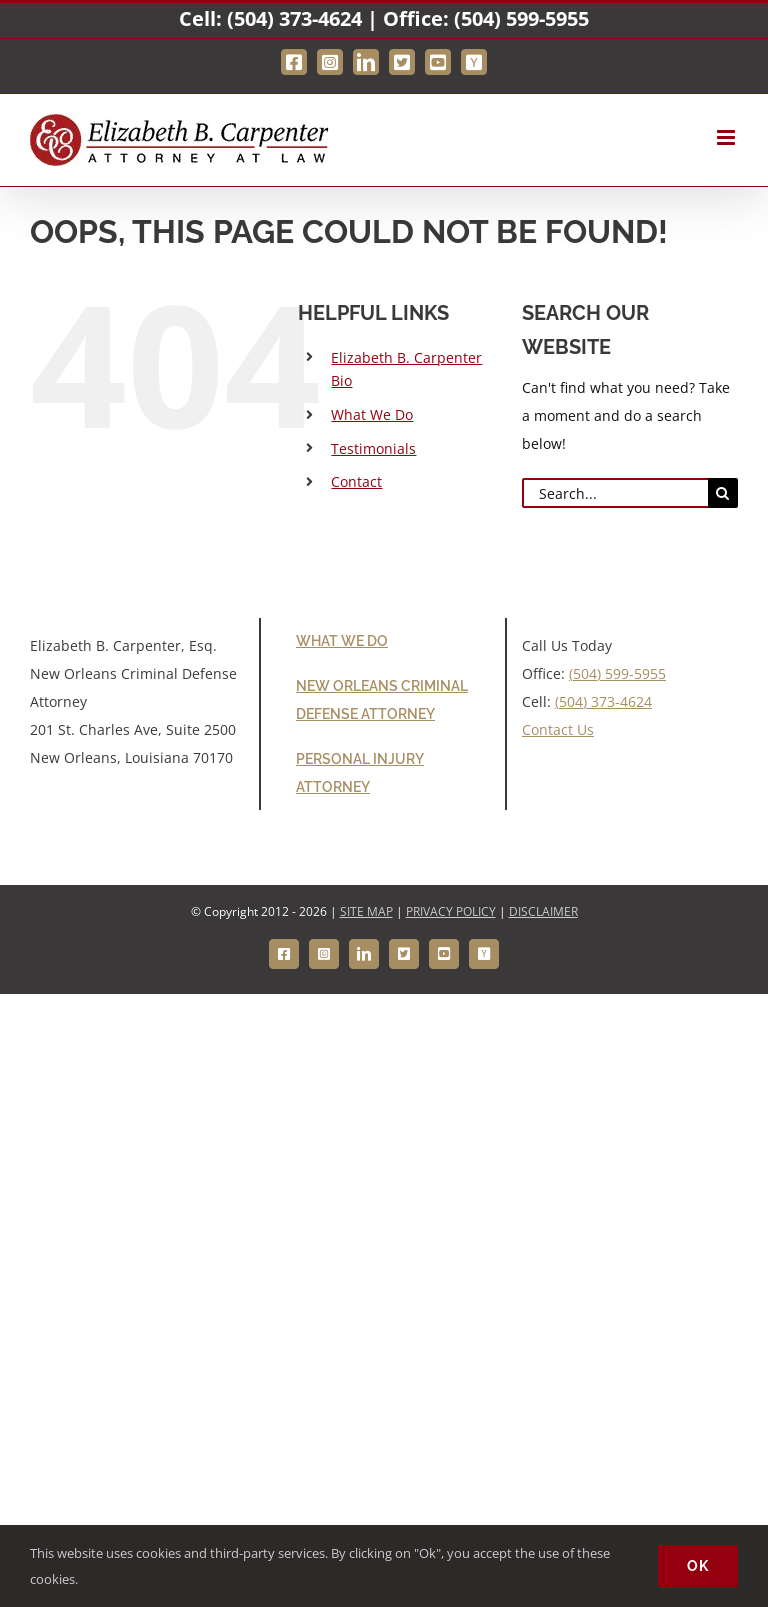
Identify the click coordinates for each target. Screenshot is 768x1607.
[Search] (723, 493)
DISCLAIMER (543, 911)
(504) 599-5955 (521, 18)
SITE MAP (366, 911)
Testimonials (373, 448)
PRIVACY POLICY (451, 911)
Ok (698, 1566)
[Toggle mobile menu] (727, 137)
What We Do (372, 414)
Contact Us (558, 729)
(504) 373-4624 (294, 18)
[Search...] (615, 493)
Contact (356, 481)
